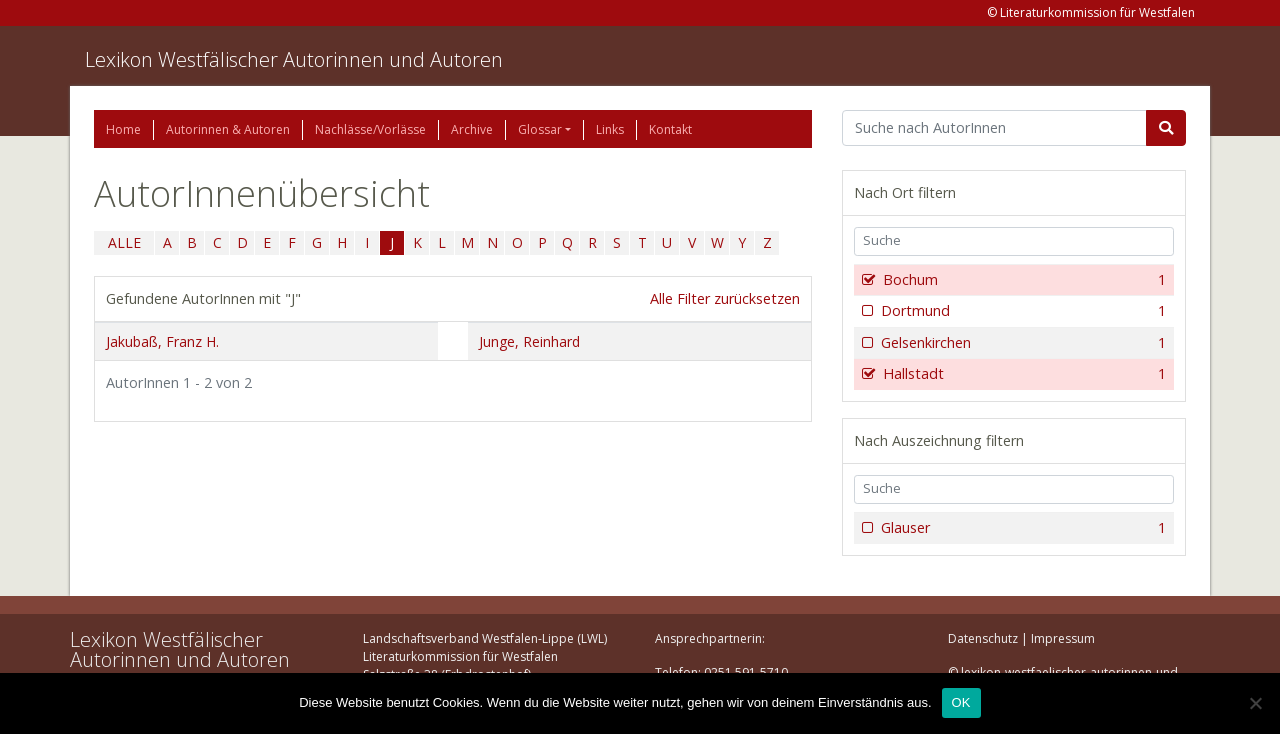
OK (961, 702)
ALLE (124, 242)
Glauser (1021, 528)
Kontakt (670, 129)
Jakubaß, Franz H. (162, 341)
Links (610, 129)
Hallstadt (1022, 374)
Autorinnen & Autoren (228, 129)
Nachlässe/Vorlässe (370, 129)
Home (123, 129)
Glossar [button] (540, 129)
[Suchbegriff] (994, 128)
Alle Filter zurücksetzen (725, 298)
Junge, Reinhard (529, 341)
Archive (472, 129)
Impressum (1063, 638)
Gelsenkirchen (1021, 343)
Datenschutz (983, 638)
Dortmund (1021, 311)
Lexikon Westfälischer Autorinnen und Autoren (294, 59)
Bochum (1022, 280)
